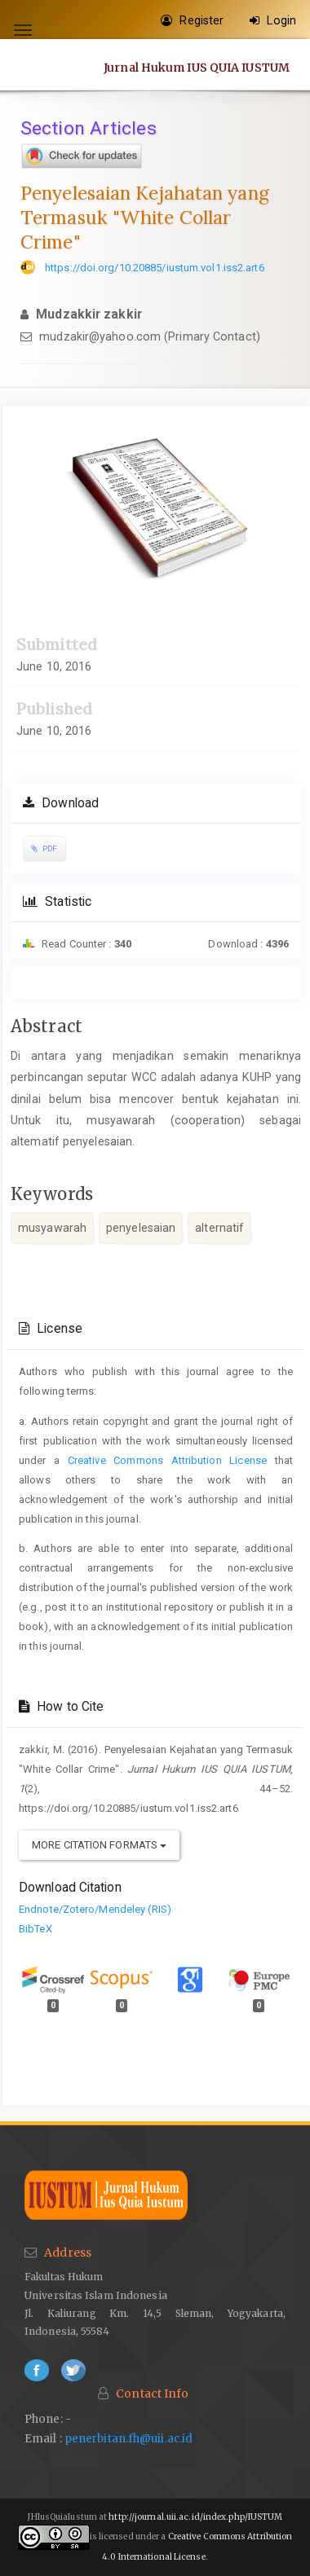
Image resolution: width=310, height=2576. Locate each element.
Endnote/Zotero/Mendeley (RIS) (95, 1909)
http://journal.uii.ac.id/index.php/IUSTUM (195, 2517)
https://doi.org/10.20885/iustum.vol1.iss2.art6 (154, 268)
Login (273, 20)
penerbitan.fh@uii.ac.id (128, 2439)
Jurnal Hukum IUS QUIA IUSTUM (197, 66)
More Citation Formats (99, 1845)
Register (192, 20)
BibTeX (35, 1929)
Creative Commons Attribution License (167, 1460)
